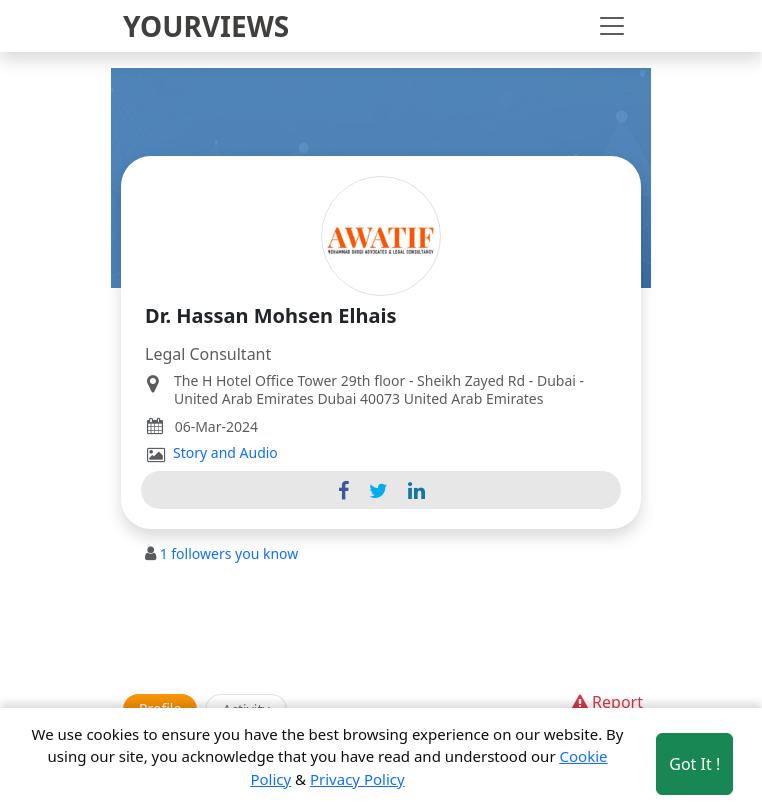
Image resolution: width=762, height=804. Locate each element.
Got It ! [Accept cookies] (694, 764)
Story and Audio (225, 453)
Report (605, 702)
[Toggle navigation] (612, 26)
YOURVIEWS (206, 26)
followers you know (229, 553)
